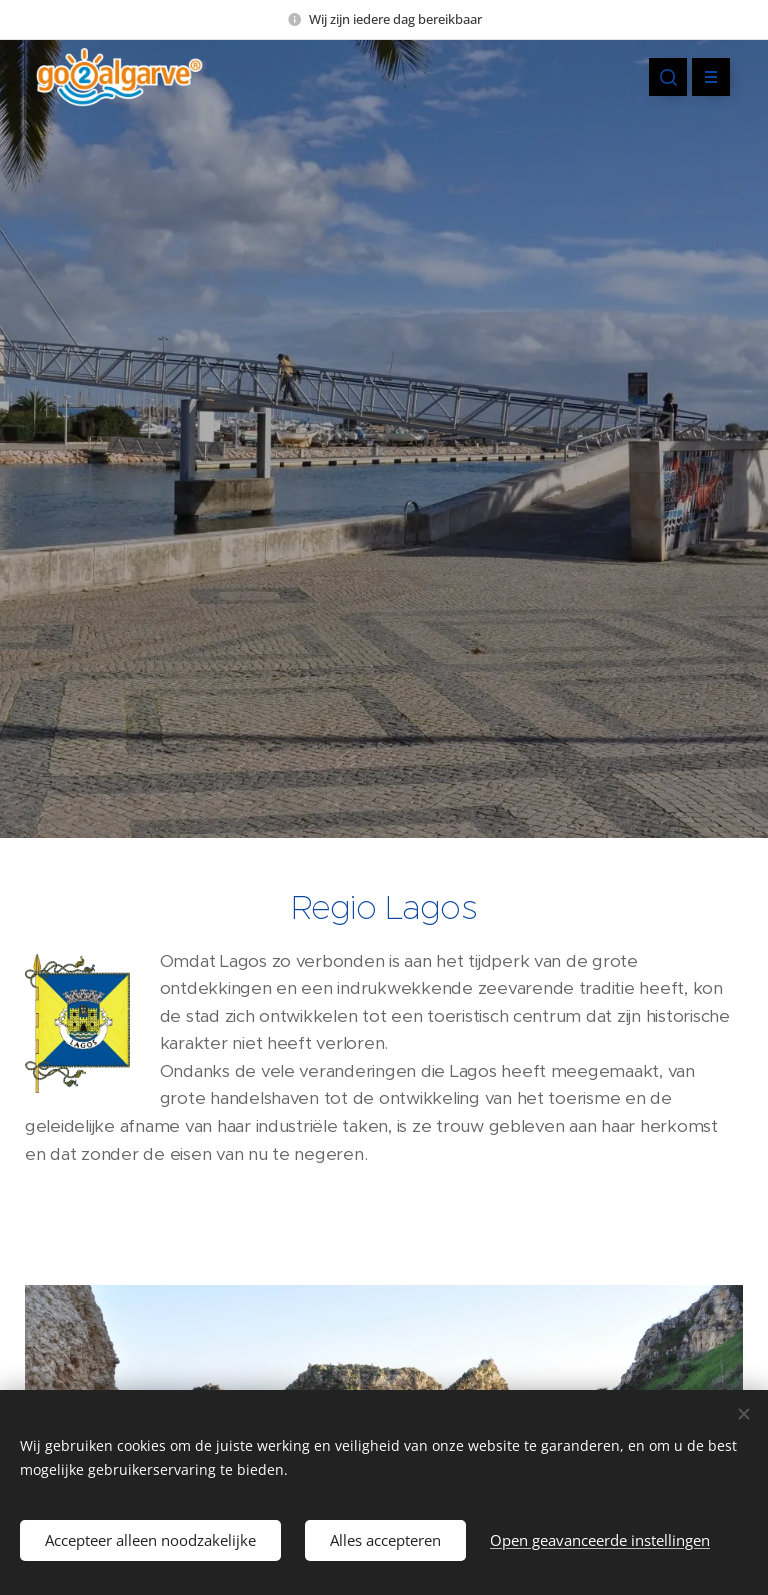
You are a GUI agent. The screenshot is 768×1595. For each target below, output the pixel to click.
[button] (668, 77)
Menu (704, 77)
